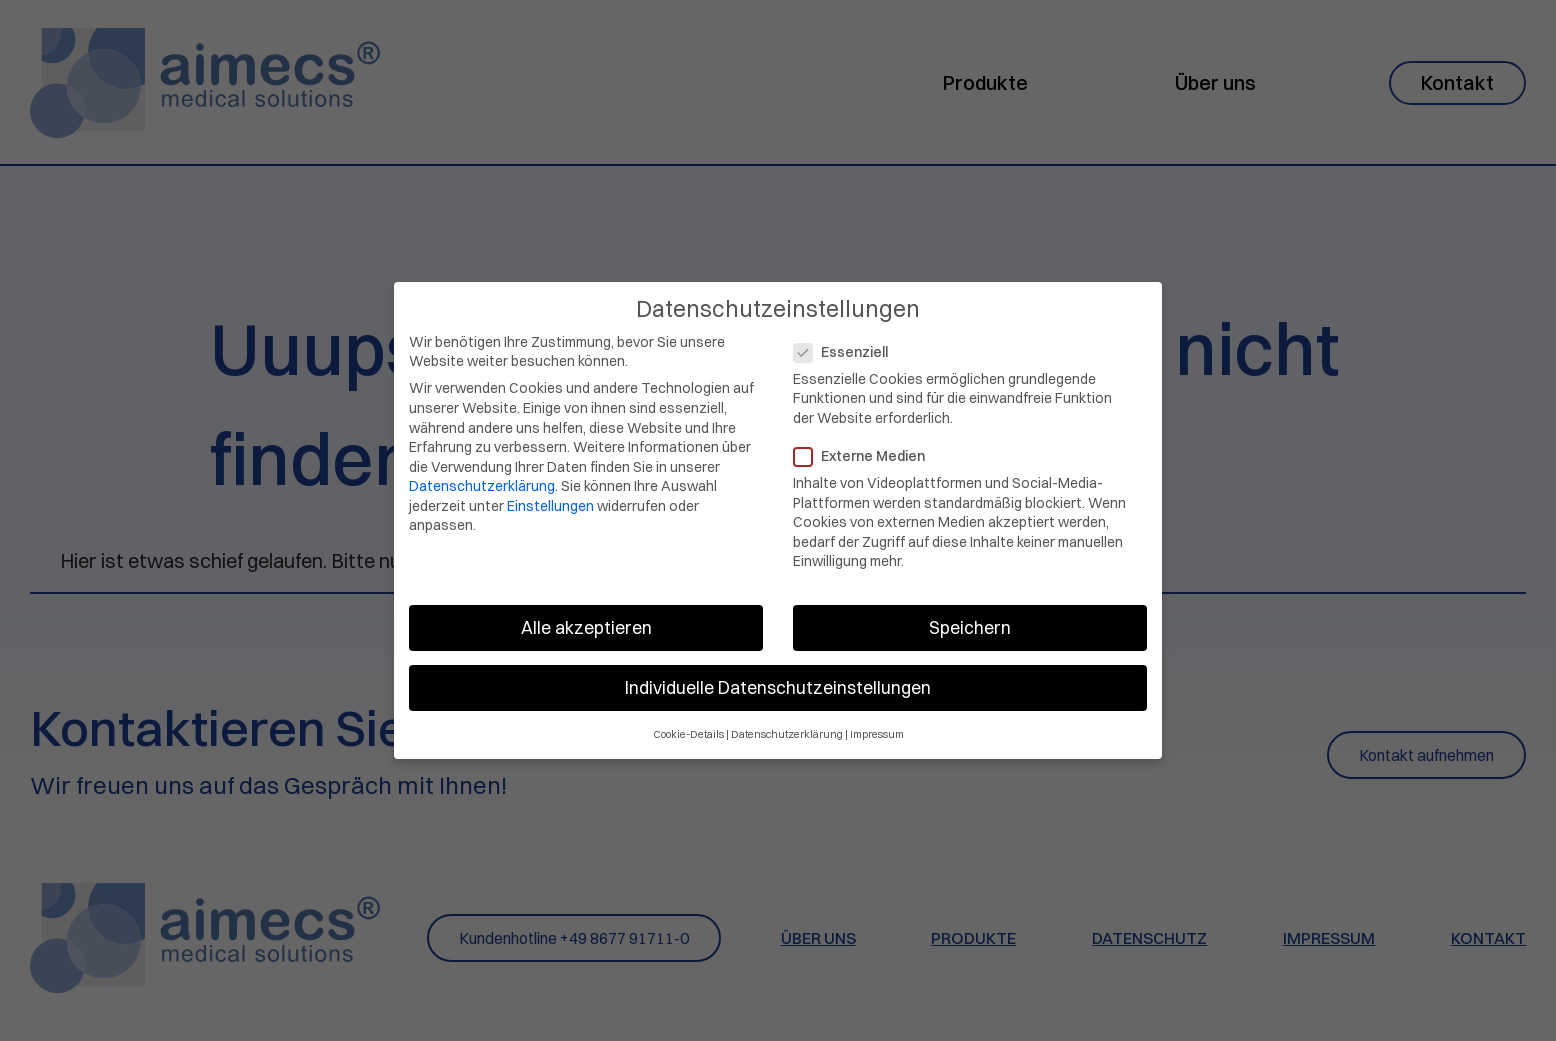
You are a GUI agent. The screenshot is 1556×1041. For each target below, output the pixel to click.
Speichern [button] (970, 618)
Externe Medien (865, 446)
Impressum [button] (877, 724)
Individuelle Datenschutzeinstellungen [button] (778, 678)
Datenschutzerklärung (482, 477)
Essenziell (847, 342)
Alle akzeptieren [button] (586, 618)
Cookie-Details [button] (688, 724)
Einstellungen (550, 496)
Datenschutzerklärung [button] (787, 724)
